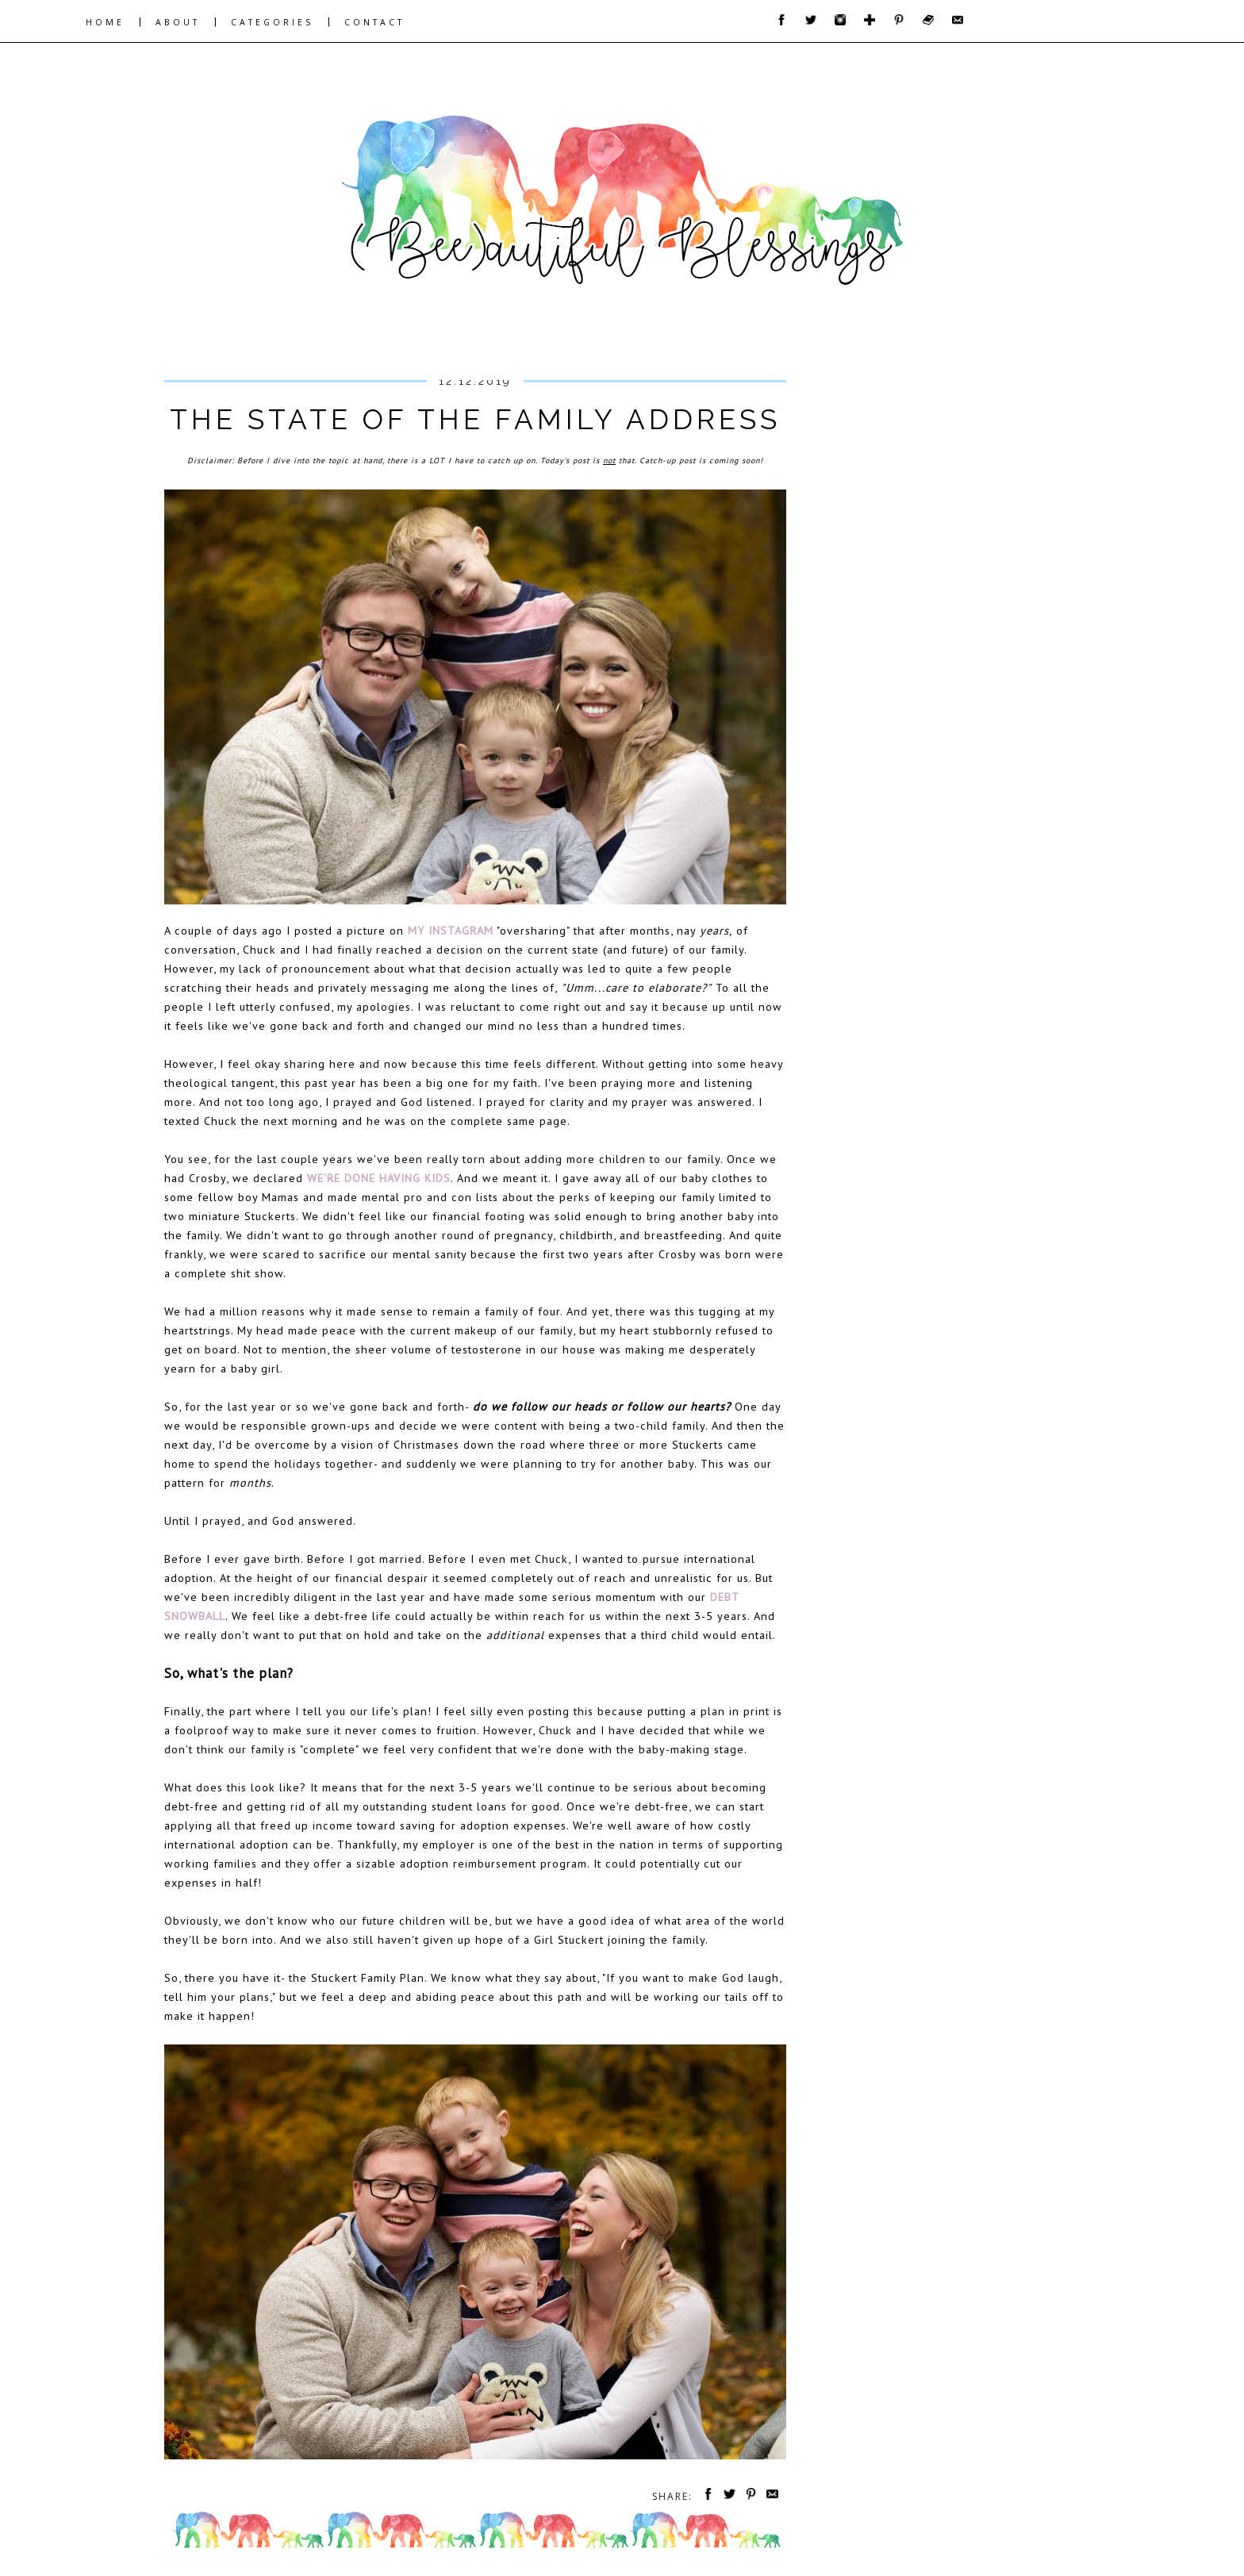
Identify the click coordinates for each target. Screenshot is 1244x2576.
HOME (105, 22)
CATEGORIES (272, 22)
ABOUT (178, 22)
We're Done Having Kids (379, 1177)
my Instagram (450, 930)
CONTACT (374, 22)
